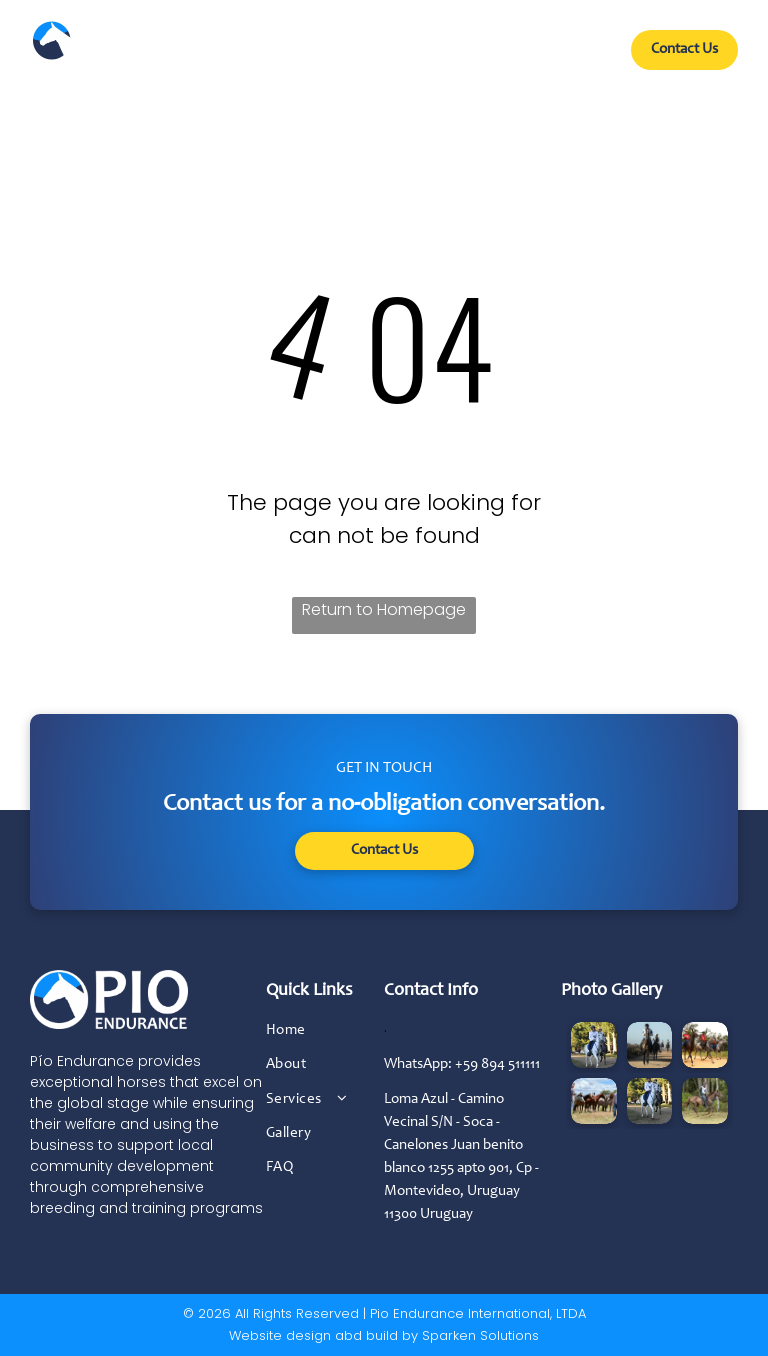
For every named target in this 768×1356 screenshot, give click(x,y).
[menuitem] (213, 57)
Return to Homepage (384, 609)
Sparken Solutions (480, 1335)
